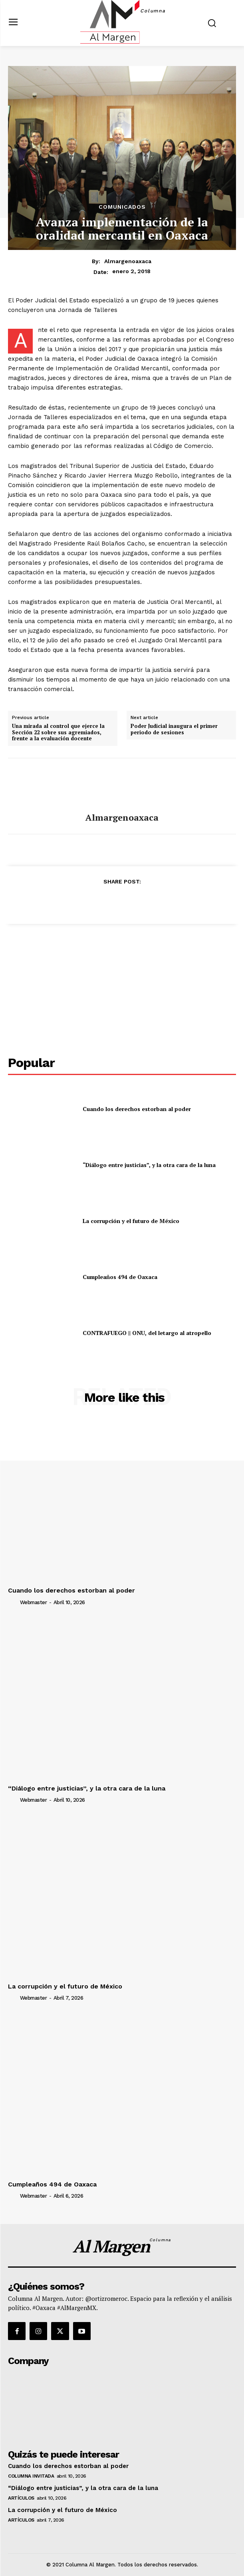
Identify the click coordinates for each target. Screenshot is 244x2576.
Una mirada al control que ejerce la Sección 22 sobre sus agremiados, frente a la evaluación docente (58, 732)
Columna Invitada (31, 2476)
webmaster (33, 1602)
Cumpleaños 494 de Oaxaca (120, 1277)
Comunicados (122, 207)
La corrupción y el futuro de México (131, 1221)
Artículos (21, 2498)
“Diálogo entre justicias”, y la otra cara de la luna (149, 1165)
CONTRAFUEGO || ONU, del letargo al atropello (147, 1333)
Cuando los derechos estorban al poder (137, 1109)
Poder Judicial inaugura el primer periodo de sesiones (174, 729)
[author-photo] (13, 1601)
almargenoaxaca (127, 261)
